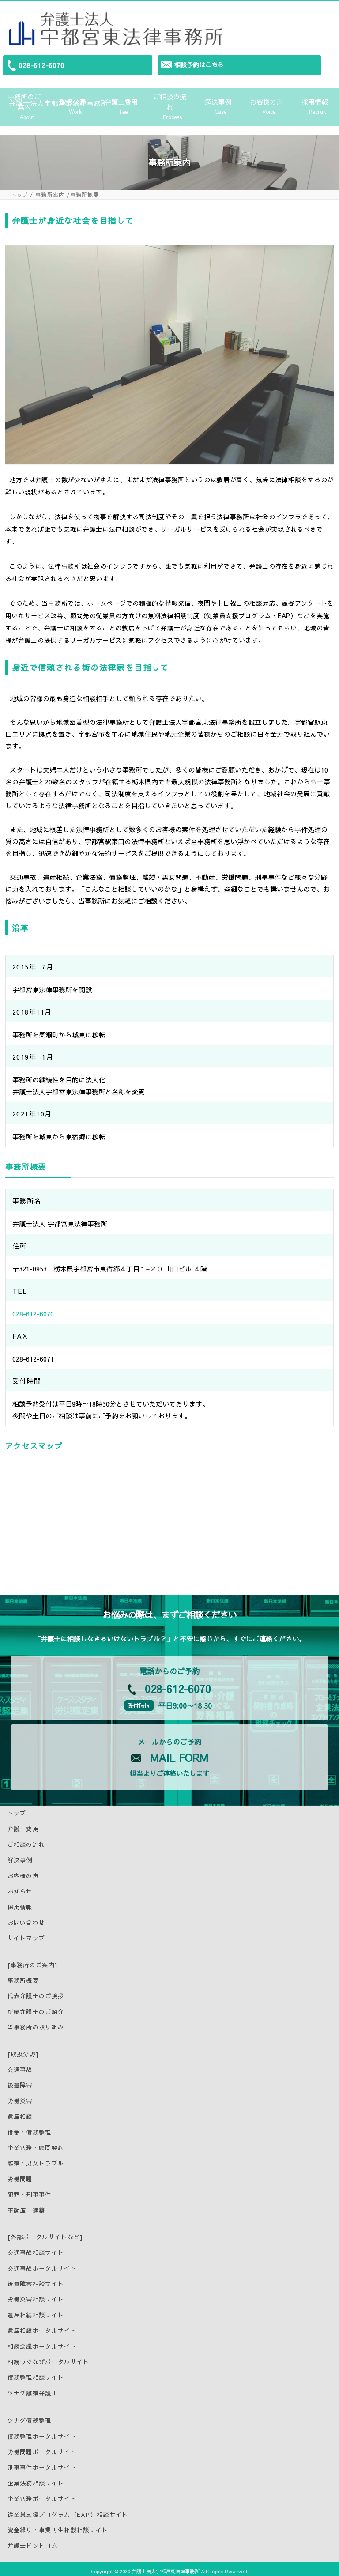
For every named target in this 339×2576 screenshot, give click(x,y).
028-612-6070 (41, 65)
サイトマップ (26, 1934)
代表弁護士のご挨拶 (36, 1991)
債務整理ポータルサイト (42, 2432)
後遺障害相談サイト (36, 2279)
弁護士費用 (121, 104)
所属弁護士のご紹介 (36, 2007)
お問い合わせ (26, 1918)
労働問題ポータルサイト (42, 2447)
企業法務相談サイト (36, 2478)
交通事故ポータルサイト (42, 2263)
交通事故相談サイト (36, 2248)
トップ (19, 190)
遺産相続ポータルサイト (42, 2326)
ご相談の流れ (169, 104)
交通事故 (20, 2065)
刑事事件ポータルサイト (42, 2463)
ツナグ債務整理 (30, 2416)
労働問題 (20, 2174)
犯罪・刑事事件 (30, 2190)
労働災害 (20, 2096)
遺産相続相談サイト (36, 2310)
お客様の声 (266, 104)
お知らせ (20, 1887)
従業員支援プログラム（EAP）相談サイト (68, 2510)
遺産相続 (20, 2112)
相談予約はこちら (199, 64)
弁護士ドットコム (33, 2541)
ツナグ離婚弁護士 (33, 2388)
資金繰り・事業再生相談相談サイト (58, 2525)
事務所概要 (23, 1976)
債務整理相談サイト (36, 2373)
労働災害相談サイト (36, 2295)
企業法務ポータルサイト (42, 2494)
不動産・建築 (26, 2206)
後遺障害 (20, 2081)
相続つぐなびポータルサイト (49, 2357)
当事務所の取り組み (36, 2023)
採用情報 (314, 104)
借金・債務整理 (30, 2127)
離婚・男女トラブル (36, 2159)
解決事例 (218, 104)
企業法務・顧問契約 (36, 2143)
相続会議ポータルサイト (42, 2342)
